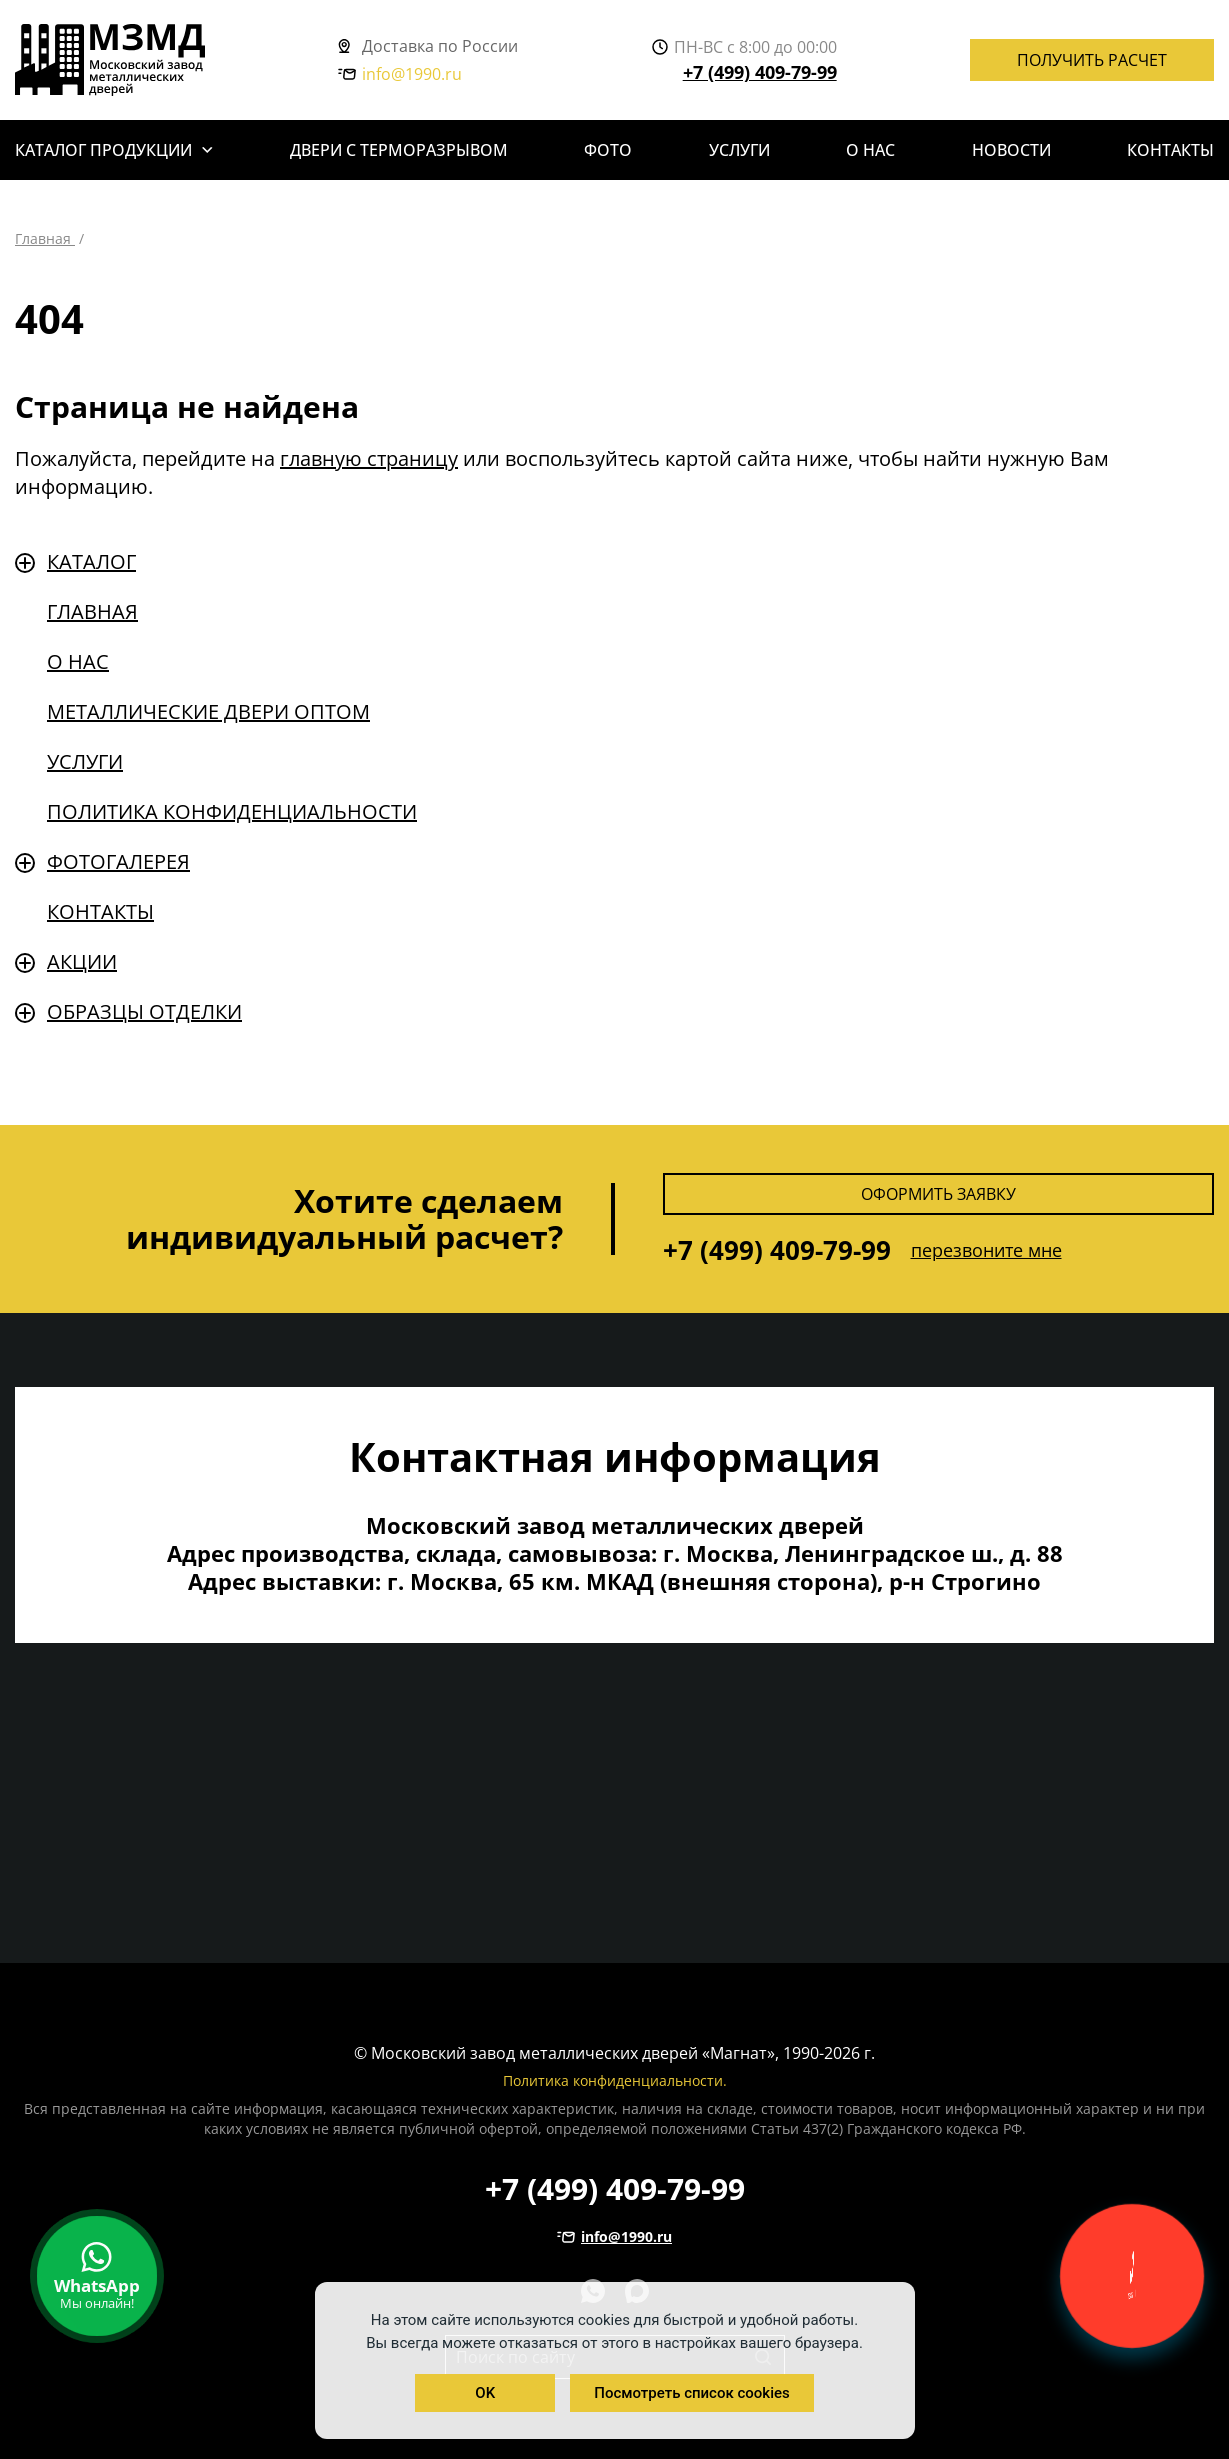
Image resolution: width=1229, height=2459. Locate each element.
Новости (1011, 150)
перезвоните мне (986, 1250)
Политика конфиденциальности (232, 811)
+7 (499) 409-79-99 (760, 72)
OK (485, 2393)
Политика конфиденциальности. (615, 2080)
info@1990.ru (400, 74)
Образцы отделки (144, 1011)
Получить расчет (1092, 60)
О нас (870, 150)
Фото (608, 150)
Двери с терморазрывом (399, 150)
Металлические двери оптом (208, 711)
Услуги (739, 150)
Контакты (1170, 150)
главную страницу (369, 458)
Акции (82, 961)
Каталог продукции (103, 150)
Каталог (91, 561)
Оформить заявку (938, 1194)
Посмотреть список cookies (691, 2393)
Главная (92, 611)
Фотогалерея (118, 861)
